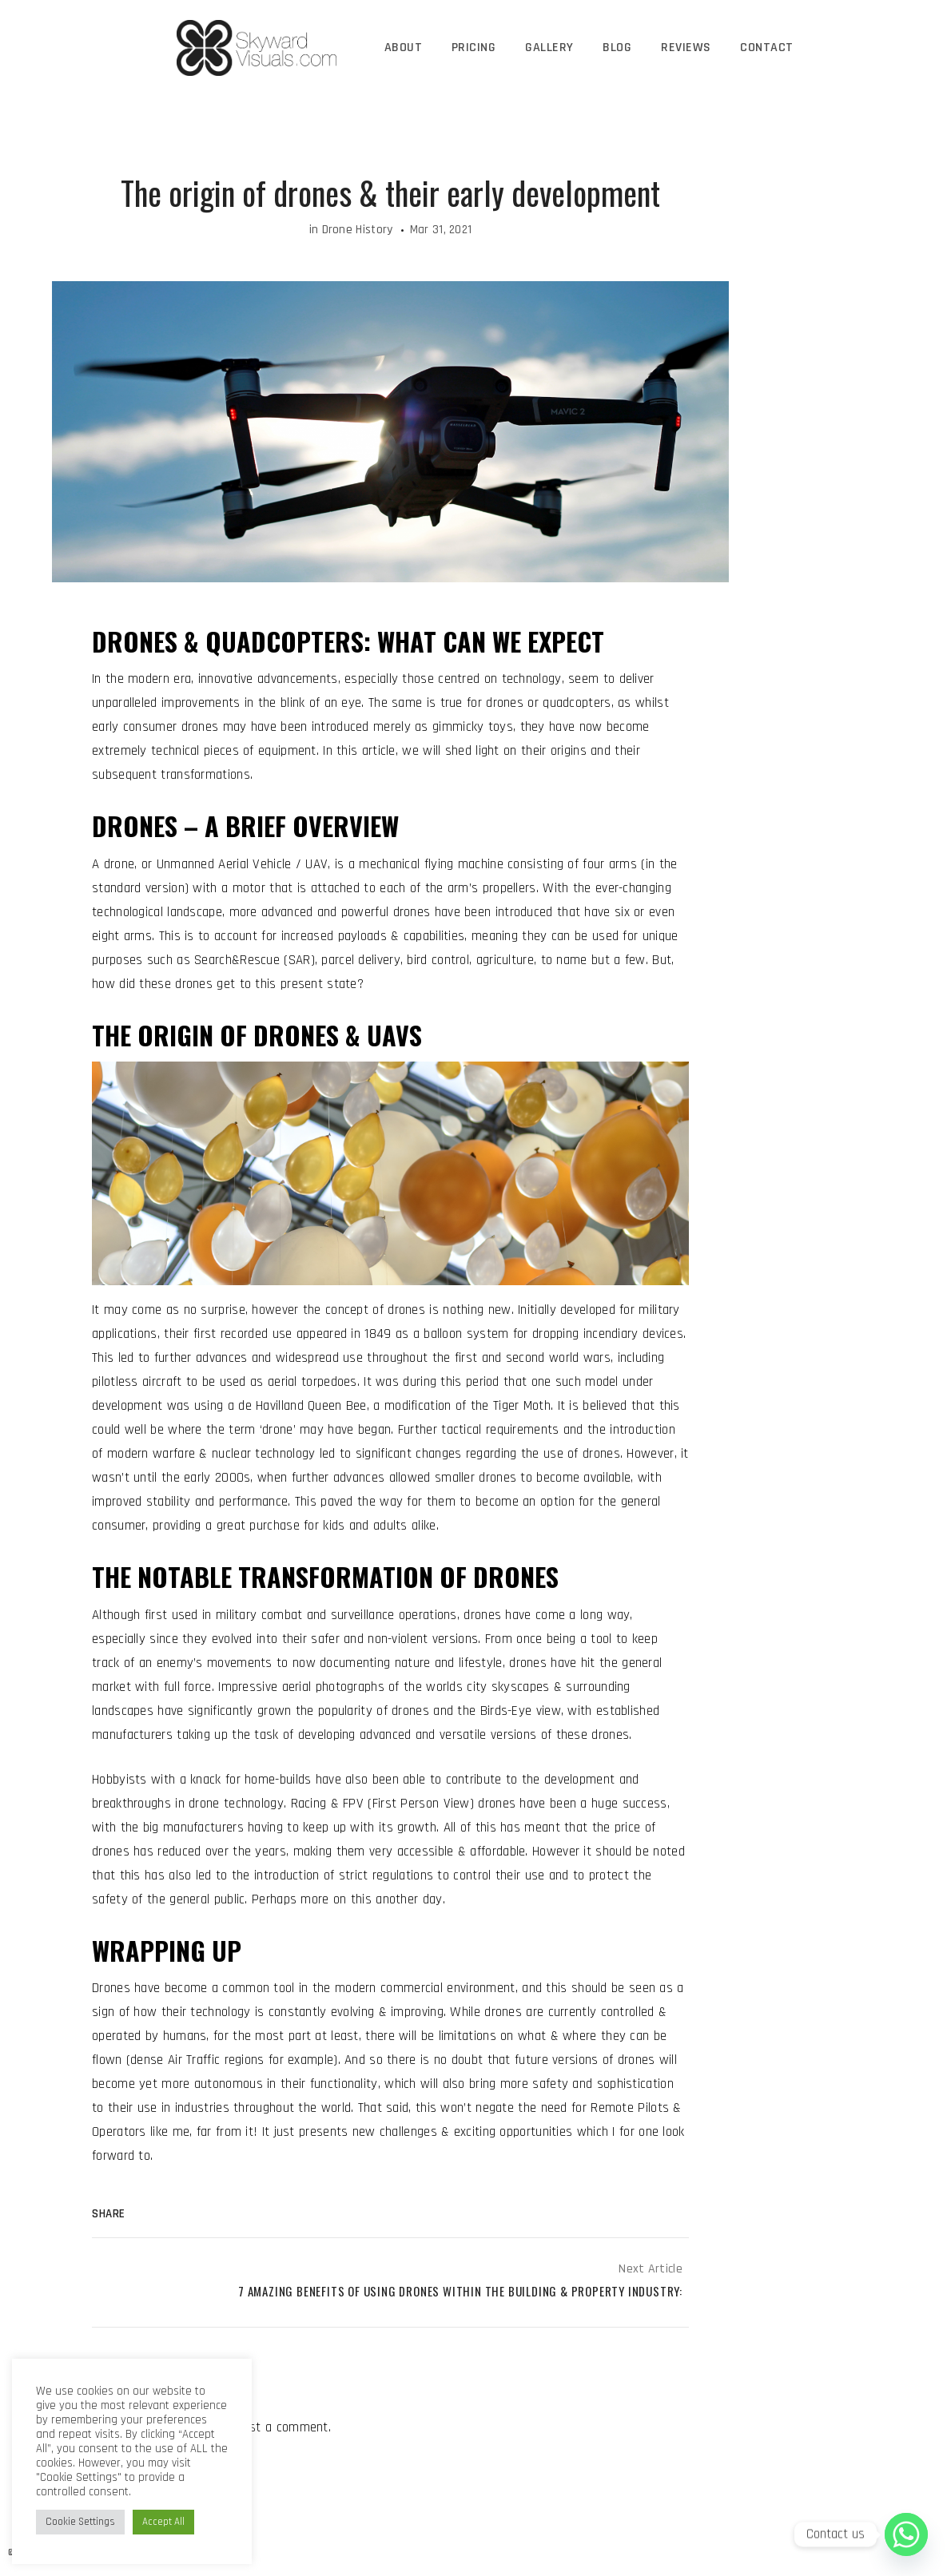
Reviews (684, 47)
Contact (764, 47)
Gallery (550, 47)
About (406, 47)
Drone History (357, 229)
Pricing (475, 47)
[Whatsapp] (906, 2534)
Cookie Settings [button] (80, 2521)
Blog (617, 47)
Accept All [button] (163, 2521)
